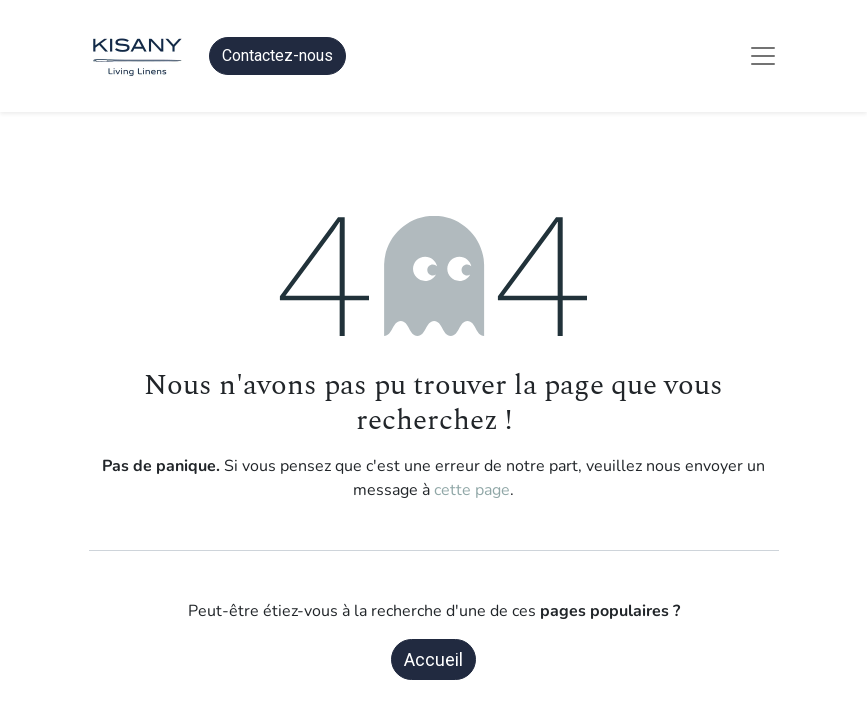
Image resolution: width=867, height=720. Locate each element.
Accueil (433, 659)
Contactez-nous (277, 55)
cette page (472, 490)
